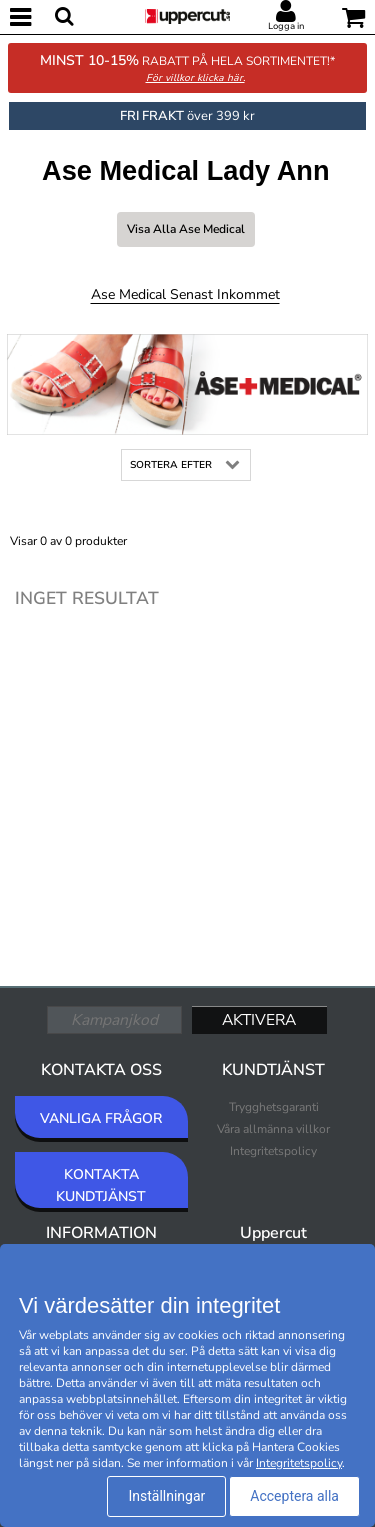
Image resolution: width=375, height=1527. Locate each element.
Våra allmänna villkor (273, 1129)
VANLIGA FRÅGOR (101, 1118)
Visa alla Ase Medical (186, 229)
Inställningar (166, 1496)
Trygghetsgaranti (274, 1107)
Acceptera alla (294, 1496)
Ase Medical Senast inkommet (185, 294)
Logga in (286, 26)
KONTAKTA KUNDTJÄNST (101, 1185)
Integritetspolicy (273, 1151)
